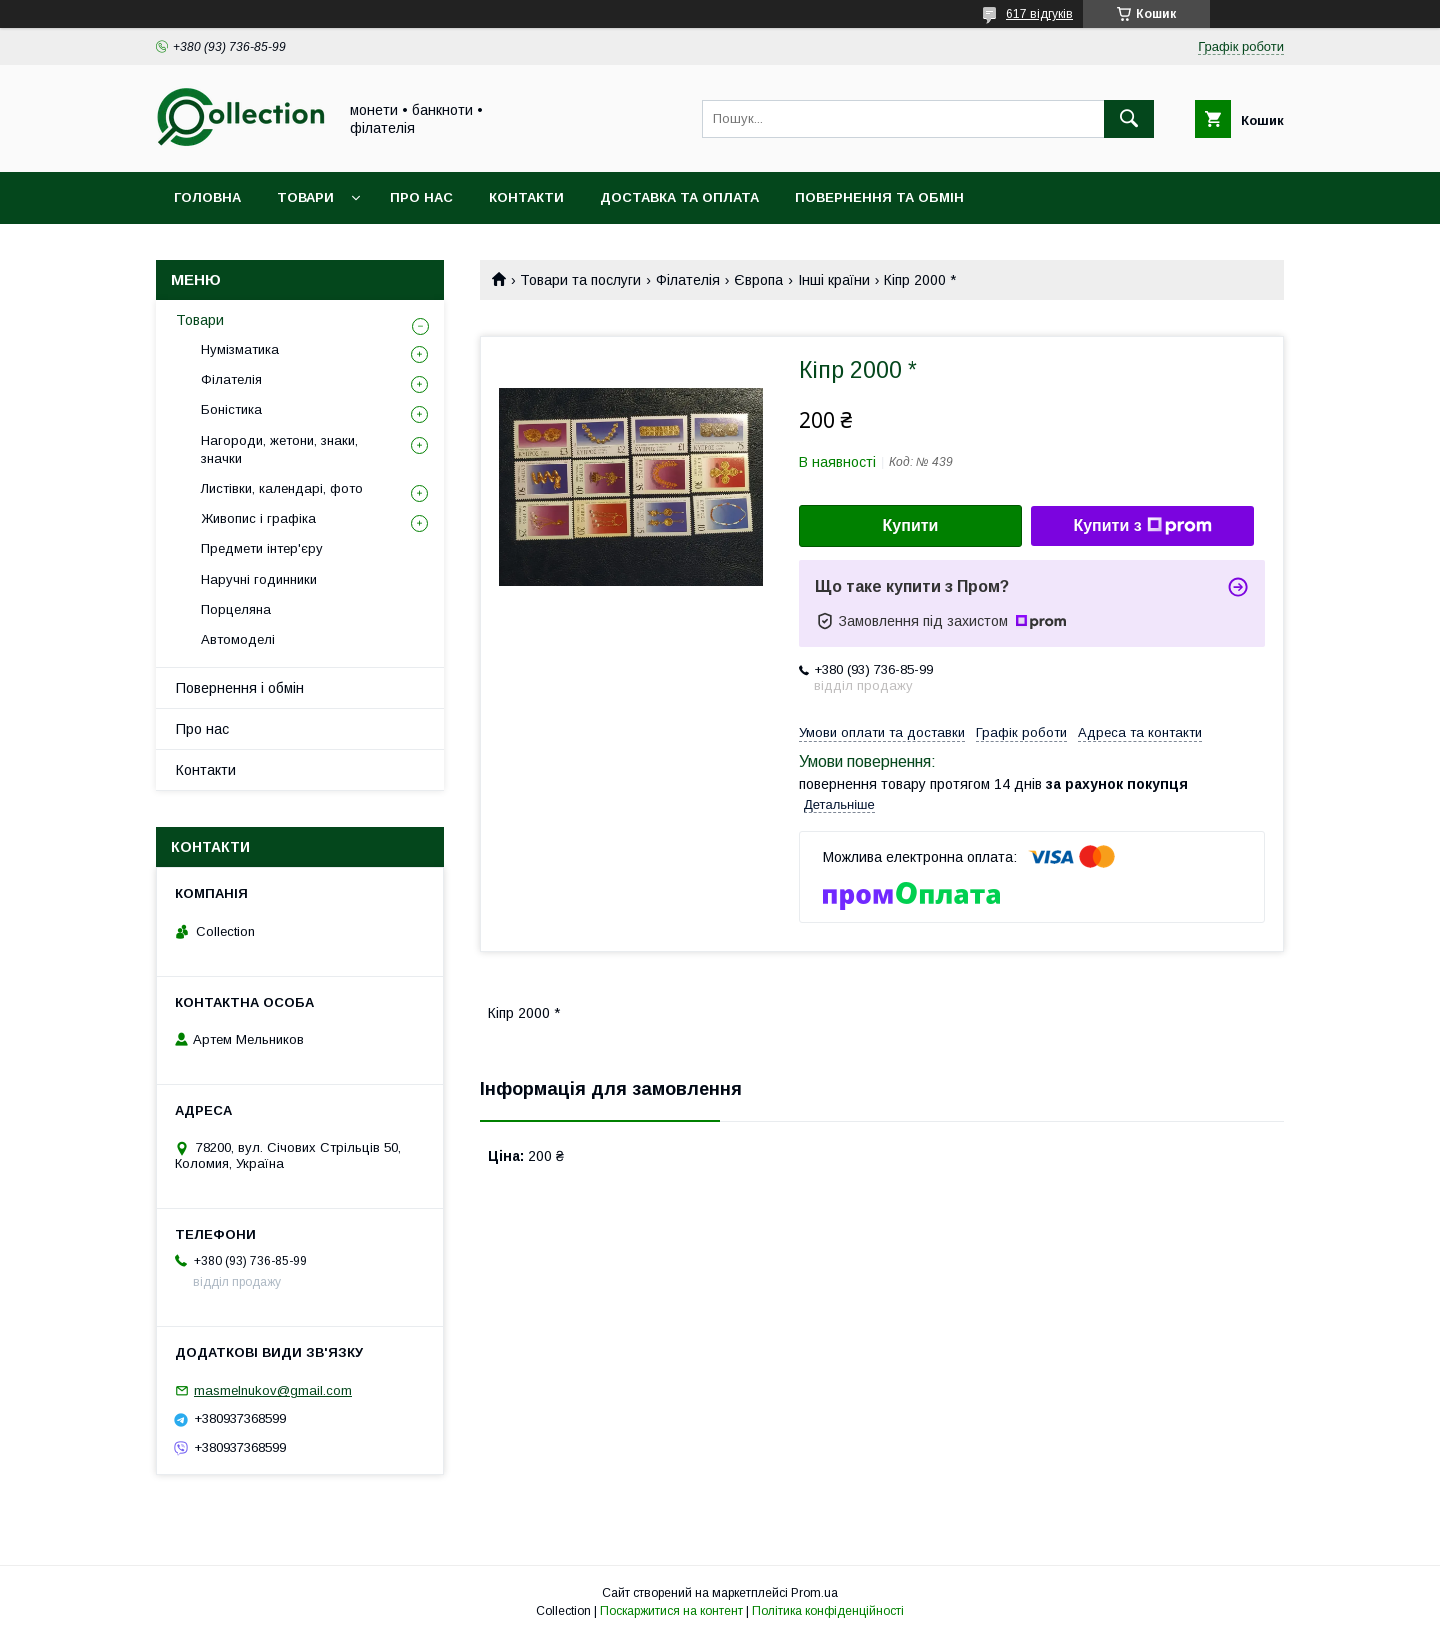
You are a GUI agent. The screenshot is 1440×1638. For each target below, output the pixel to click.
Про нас (421, 197)
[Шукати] (1129, 119)
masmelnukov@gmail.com (273, 1390)
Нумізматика (240, 349)
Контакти (526, 197)
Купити (911, 525)
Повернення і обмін (240, 688)
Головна (207, 197)
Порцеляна (236, 609)
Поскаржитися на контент (671, 1611)
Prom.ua (814, 1593)
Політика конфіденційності (828, 1611)
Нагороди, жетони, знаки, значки (279, 449)
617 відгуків (1039, 14)
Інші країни (834, 280)
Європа (758, 280)
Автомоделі (238, 639)
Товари (305, 197)
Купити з (1142, 526)
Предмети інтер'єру (262, 548)
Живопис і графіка (258, 518)
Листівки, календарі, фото (282, 488)
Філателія (688, 280)
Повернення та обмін (879, 197)
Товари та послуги (580, 280)
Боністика (231, 409)
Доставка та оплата (679, 197)
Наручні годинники (259, 579)
